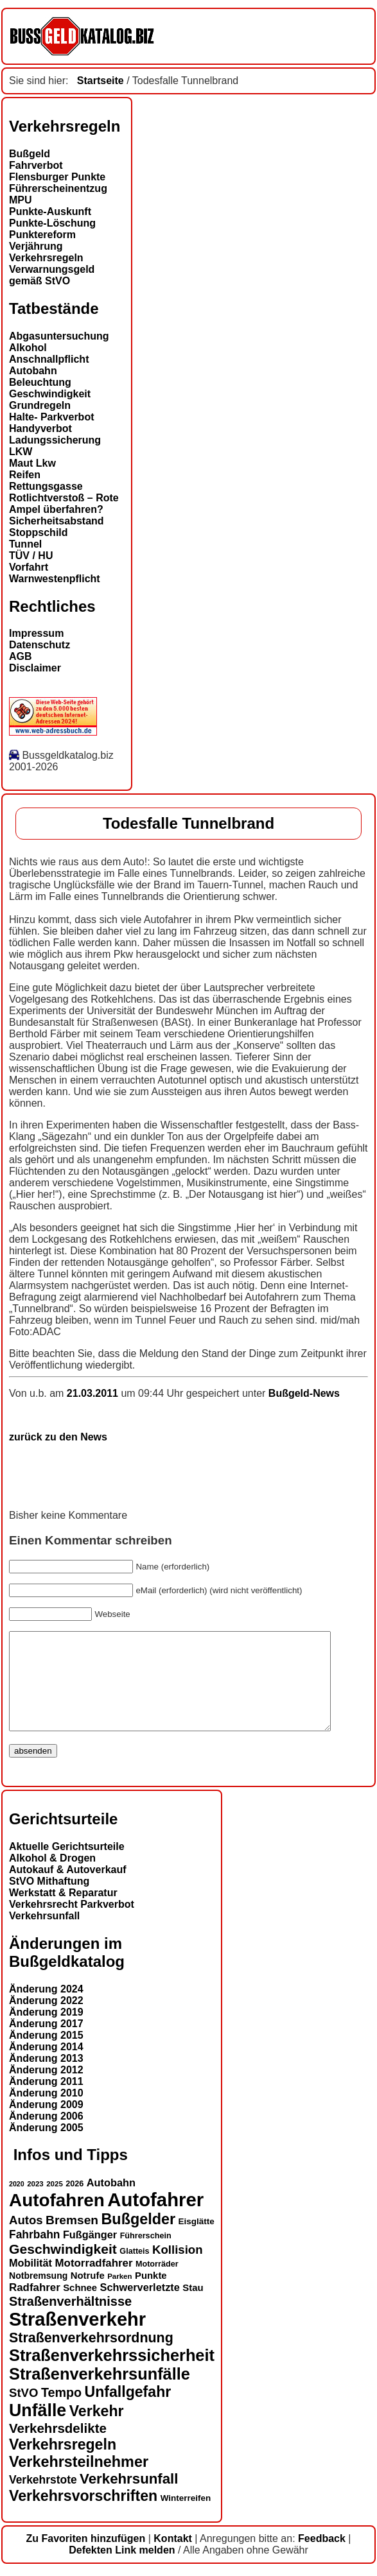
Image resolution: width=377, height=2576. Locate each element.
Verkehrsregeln (46, 257)
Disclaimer (35, 667)
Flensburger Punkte (57, 176)
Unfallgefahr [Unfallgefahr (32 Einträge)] (127, 2411)
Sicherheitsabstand (56, 520)
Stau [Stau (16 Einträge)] (192, 2307)
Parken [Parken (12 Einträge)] (119, 2295)
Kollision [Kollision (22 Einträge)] (177, 2269)
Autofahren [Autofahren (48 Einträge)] (57, 2219)
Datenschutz (39, 644)
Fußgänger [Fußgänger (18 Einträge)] (90, 2254)
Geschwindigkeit (50, 393)
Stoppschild (38, 532)
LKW (20, 451)
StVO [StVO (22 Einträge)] (23, 2412)
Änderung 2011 (46, 2100)
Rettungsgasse (46, 486)
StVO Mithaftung (49, 1900)
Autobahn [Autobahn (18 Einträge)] (111, 2202)
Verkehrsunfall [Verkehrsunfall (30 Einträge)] (129, 2498)
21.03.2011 (94, 1393)
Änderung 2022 (46, 2019)
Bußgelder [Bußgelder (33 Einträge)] (138, 2238)
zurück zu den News (58, 1436)
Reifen (24, 474)
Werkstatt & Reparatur (63, 1911)
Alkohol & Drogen (52, 1877)
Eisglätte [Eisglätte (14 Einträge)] (197, 2240)
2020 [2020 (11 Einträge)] (16, 2203)
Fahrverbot (36, 165)
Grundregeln (40, 405)
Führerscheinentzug (58, 188)
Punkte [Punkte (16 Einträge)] (151, 2295)
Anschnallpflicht (49, 359)
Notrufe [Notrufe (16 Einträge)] (88, 2295)
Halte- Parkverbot (51, 416)
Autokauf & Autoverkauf (68, 1888)
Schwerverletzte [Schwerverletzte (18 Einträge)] (140, 2306)
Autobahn (33, 370)
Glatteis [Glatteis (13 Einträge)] (134, 2270)
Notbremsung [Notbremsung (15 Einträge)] (38, 2295)
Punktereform (42, 234)
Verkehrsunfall (44, 1935)
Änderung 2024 (46, 2008)
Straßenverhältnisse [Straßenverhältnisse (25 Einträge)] (70, 2320)
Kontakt (172, 2557)
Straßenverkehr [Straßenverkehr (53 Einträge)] (77, 2338)
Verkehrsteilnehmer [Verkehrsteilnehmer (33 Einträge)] (78, 2481)
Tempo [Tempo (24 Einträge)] (61, 2412)
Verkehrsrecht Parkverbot (71, 1923)
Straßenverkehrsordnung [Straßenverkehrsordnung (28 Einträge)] (91, 2357)
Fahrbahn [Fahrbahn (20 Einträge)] (34, 2253)
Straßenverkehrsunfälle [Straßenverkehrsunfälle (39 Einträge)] (99, 2393)
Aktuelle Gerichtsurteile (67, 1865)
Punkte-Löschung (52, 223)
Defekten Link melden (122, 2569)
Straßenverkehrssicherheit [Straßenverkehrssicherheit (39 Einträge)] (112, 2374)
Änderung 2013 (46, 2077)
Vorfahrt (28, 567)
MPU (20, 199)
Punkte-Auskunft (50, 211)
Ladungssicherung (55, 440)
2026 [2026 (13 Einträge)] (74, 2203)
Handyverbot (40, 428)
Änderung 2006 (46, 2135)
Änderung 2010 (46, 2112)
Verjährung (36, 246)
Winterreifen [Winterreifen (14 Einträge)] (186, 2517)
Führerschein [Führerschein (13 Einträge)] (145, 2255)
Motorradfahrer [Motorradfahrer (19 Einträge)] (94, 2282)
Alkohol (28, 347)
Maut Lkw (32, 463)
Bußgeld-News (304, 1393)
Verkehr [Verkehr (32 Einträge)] (96, 2430)
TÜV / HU (31, 555)
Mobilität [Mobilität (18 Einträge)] (30, 2282)
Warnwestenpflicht (54, 578)
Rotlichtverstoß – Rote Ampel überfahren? (64, 503)
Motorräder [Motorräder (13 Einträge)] (157, 2283)
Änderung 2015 (46, 2054)
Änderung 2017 (46, 2042)
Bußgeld (29, 153)
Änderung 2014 (46, 2066)
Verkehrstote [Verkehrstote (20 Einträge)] (43, 2499)
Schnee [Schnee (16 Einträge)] (80, 2307)
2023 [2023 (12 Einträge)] (35, 2203)
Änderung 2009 (46, 2123)
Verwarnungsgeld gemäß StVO (51, 275)
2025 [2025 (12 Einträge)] (54, 2203)
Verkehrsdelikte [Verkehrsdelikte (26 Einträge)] (58, 2447)
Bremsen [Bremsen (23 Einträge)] (72, 2239)
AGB (20, 656)
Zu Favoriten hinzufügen (86, 2557)
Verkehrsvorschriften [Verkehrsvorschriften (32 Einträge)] (83, 2515)
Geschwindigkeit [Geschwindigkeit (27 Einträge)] (63, 2268)
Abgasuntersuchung (59, 336)
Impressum (36, 633)
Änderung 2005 (46, 2146)
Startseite (100, 80)
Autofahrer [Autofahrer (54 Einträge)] (155, 2218)
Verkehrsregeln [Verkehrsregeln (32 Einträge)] (62, 2463)
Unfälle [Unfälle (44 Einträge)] (37, 2429)
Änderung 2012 (46, 2089)
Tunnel (25, 544)
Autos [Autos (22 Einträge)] (26, 2239)
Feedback (322, 2557)
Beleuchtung (40, 382)
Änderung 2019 (46, 2031)
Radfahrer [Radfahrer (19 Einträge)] (34, 2307)
